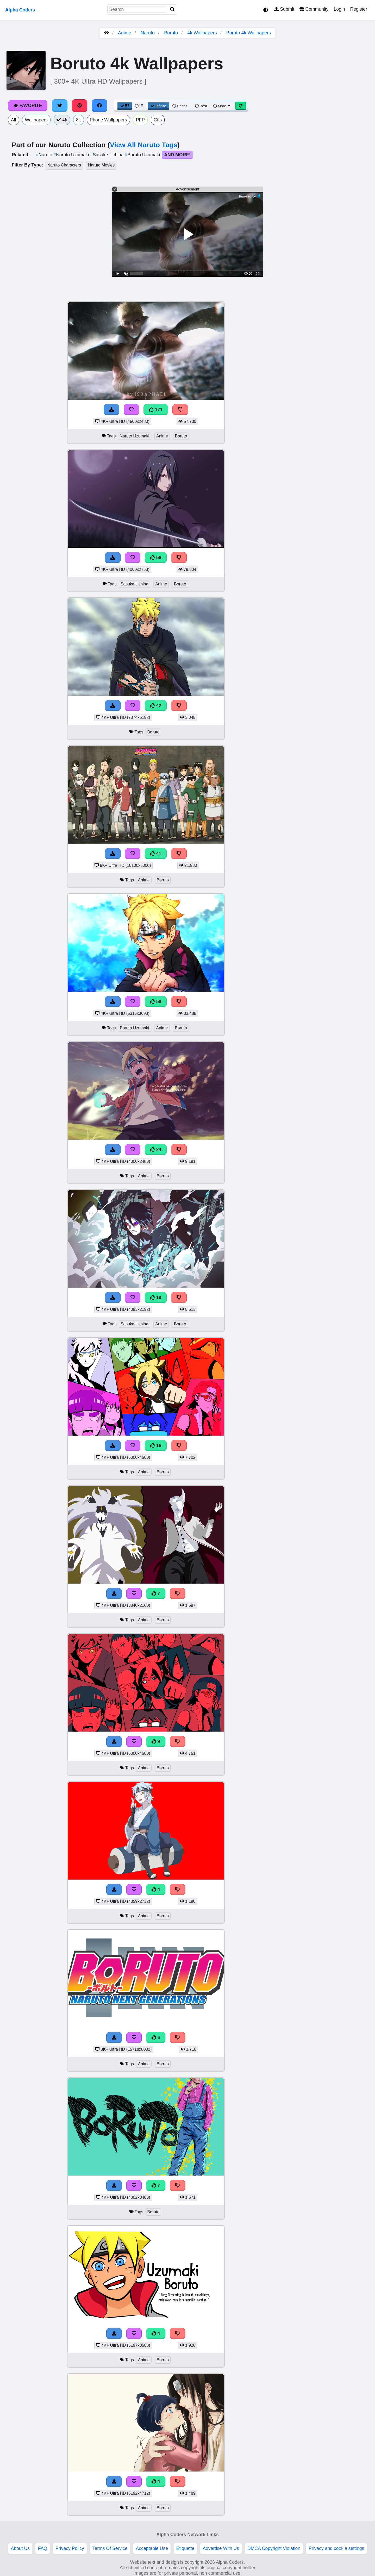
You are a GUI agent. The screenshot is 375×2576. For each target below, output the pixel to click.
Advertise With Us (221, 2548)
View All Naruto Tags (143, 145)
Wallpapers (36, 119)
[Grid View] (124, 106)
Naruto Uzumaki (71, 154)
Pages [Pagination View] (180, 106)
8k (78, 119)
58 (155, 1001)
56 (155, 557)
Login (339, 9)
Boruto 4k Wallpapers (248, 32)
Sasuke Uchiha (107, 154)
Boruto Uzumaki (143, 154)
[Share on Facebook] (99, 105)
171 (155, 409)
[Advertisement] (336, 379)
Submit (284, 9)
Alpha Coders (20, 10)
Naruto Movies (101, 165)
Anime (124, 32)
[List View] (139, 106)
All (13, 119)
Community (313, 9)
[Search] (172, 9)
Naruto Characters (64, 165)
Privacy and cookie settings (336, 2548)
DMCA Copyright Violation (273, 2548)
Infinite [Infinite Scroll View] (158, 106)
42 (155, 705)
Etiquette (185, 2548)
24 (155, 1149)
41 (155, 853)
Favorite (28, 105)
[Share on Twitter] (59, 105)
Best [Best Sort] (201, 106)
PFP (140, 119)
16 (155, 1445)
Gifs (158, 119)
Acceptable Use (152, 2548)
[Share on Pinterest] (80, 105)
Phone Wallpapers (108, 119)
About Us (20, 2548)
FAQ (42, 2548)
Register (358, 9)
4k (62, 119)
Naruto (148, 32)
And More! (177, 154)
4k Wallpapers (202, 32)
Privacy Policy (69, 2548)
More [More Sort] (222, 106)
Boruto (171, 32)
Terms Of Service (110, 2548)
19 (155, 1297)
